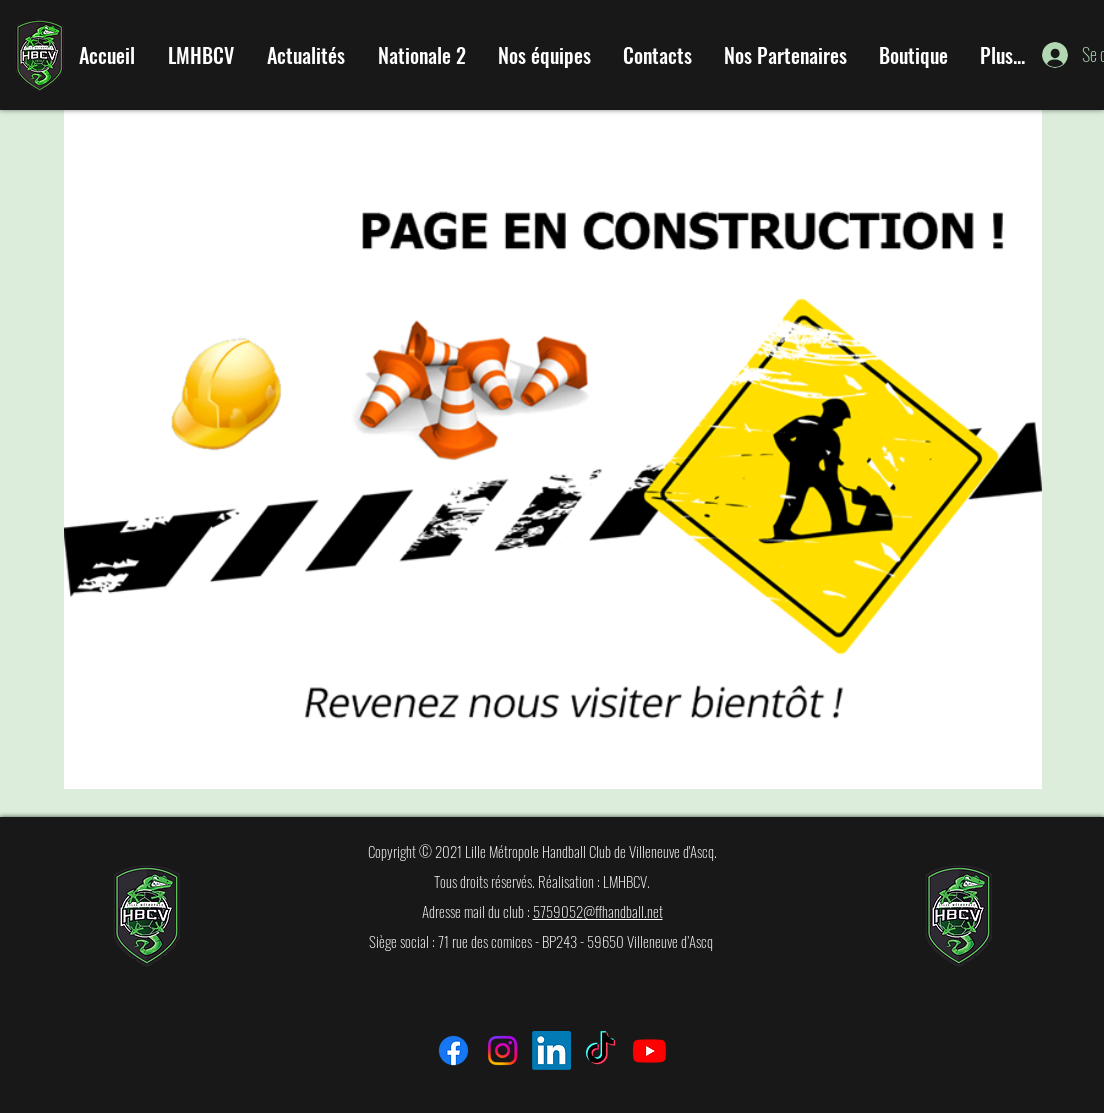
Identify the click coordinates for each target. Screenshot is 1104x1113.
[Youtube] (649, 1050)
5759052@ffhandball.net (598, 911)
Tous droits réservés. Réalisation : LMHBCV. (542, 881)
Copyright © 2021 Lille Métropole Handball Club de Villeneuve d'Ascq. (542, 851)
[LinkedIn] (551, 1050)
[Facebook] (453, 1050)
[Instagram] (502, 1050)
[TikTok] (600, 1050)
